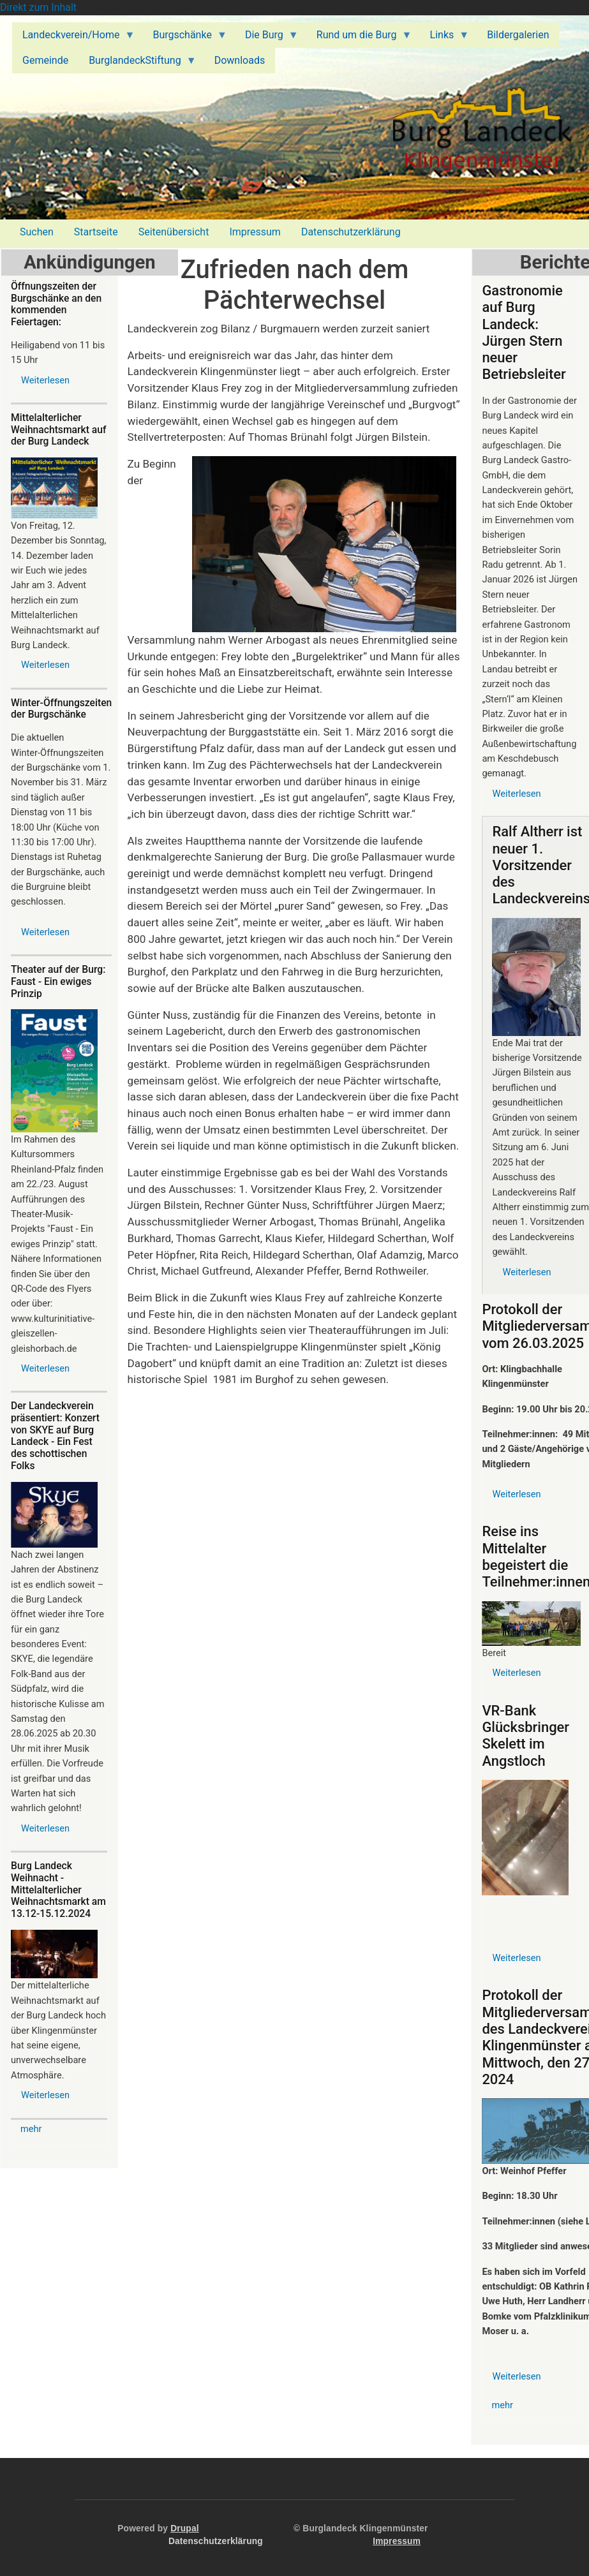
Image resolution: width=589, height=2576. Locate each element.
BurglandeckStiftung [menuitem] (137, 63)
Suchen (37, 232)
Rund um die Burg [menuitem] (359, 38)
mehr (31, 2129)
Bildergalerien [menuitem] (518, 35)
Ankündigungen (89, 262)
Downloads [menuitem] (239, 60)
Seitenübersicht (173, 232)
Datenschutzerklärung (351, 232)
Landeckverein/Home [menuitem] (73, 38)
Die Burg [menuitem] (267, 38)
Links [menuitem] (445, 38)
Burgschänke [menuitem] (184, 38)
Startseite (96, 232)
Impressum (255, 232)
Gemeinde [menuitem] (45, 60)
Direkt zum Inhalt (38, 7)
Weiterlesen (45, 380)
